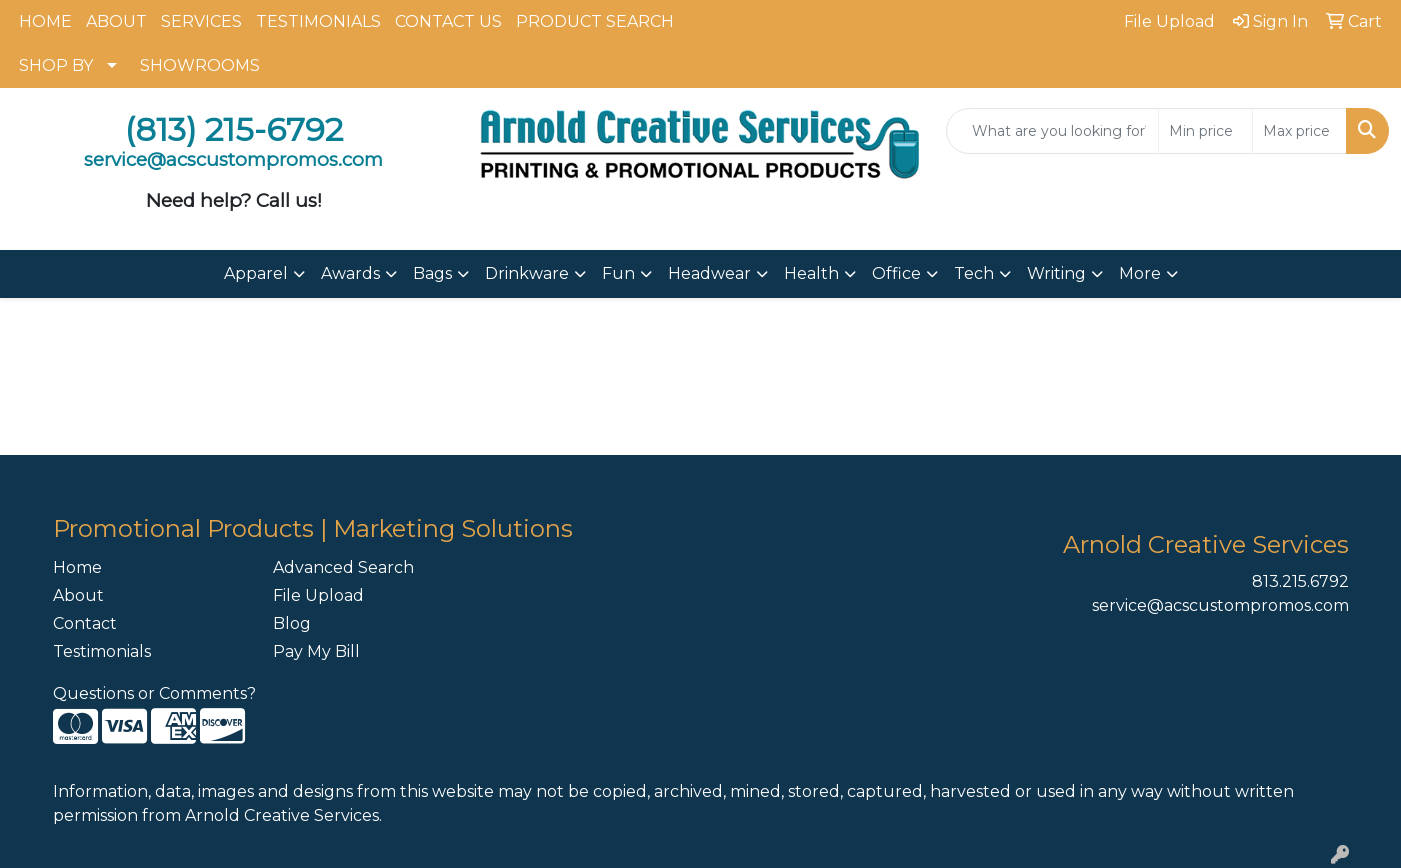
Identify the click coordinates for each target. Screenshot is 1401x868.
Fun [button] (618, 273)
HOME (45, 21)
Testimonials (102, 651)
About (78, 595)
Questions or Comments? (154, 693)
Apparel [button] (256, 273)
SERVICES (201, 21)
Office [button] (896, 273)
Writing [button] (1056, 273)
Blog (292, 623)
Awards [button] (350, 273)
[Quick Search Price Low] (1205, 131)
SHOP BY (56, 65)
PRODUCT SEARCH (595, 21)
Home (77, 567)
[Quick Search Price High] (1299, 131)
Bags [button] (432, 273)
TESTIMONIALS (318, 21)
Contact (85, 623)
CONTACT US (448, 21)
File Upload (318, 595)
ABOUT (116, 21)
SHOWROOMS (200, 65)
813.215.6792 (1300, 581)
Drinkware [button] (527, 273)
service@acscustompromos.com (1220, 605)
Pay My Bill (316, 651)
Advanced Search (343, 567)
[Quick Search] (1052, 131)
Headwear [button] (709, 273)
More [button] (1140, 273)
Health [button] (811, 273)
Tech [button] (974, 273)
